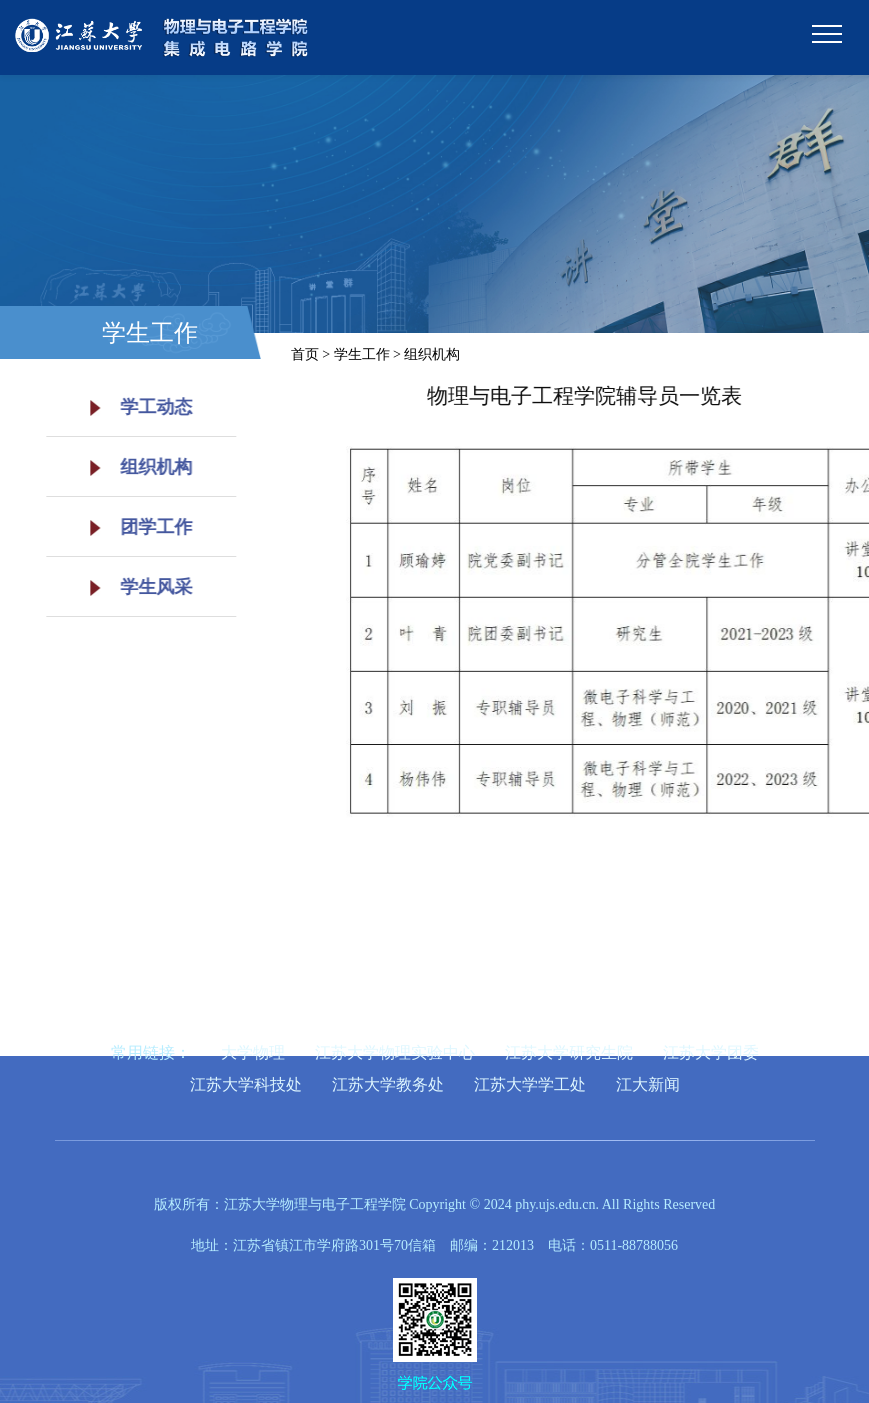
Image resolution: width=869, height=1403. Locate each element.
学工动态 (134, 407)
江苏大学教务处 (388, 1084)
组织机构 (134, 467)
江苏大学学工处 (530, 1084)
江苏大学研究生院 (569, 1052)
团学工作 (134, 527)
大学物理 (253, 1052)
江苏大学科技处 (246, 1084)
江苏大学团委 (711, 1052)
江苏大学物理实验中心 (395, 1052)
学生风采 (134, 587)
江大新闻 (648, 1084)
